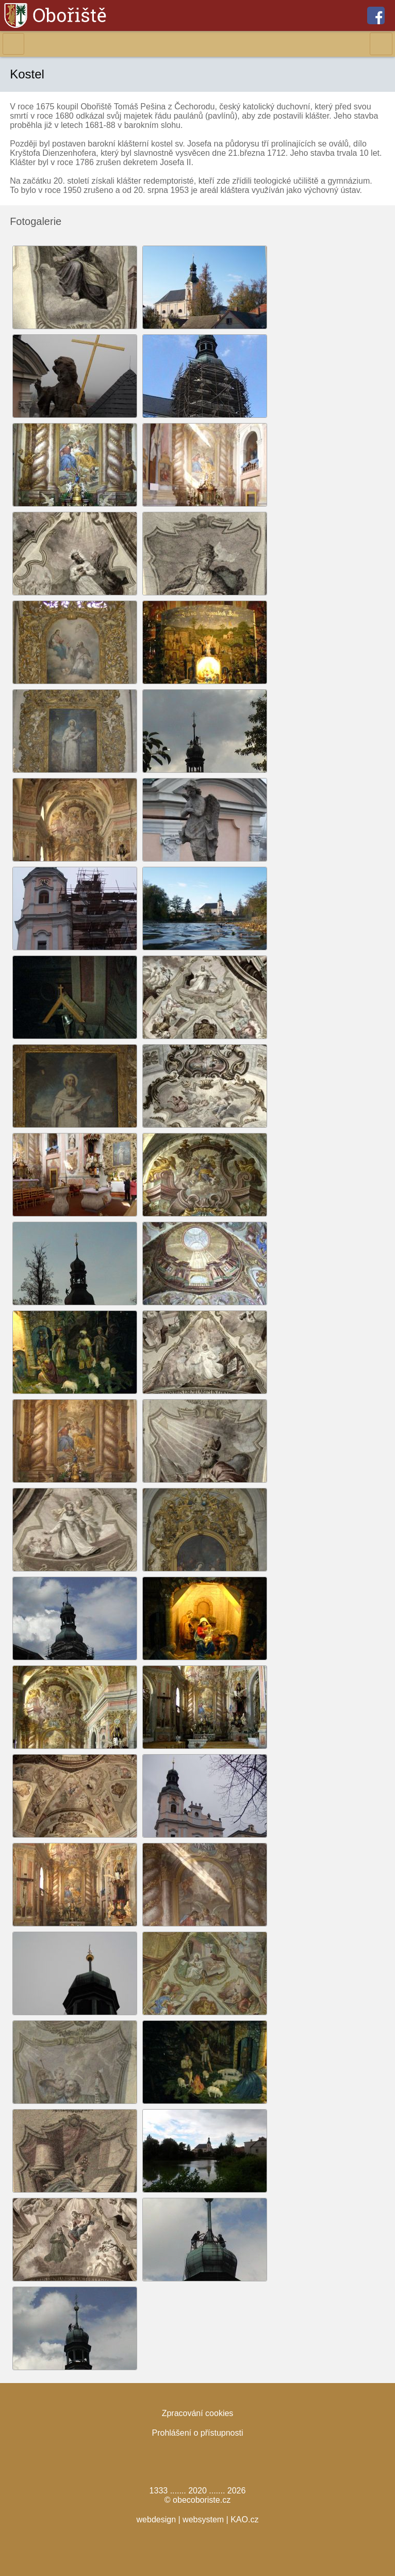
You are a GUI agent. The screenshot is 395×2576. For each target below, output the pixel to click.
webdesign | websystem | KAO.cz (198, 2519)
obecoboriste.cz (202, 2500)
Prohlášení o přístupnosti (197, 2432)
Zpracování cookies (198, 2413)
